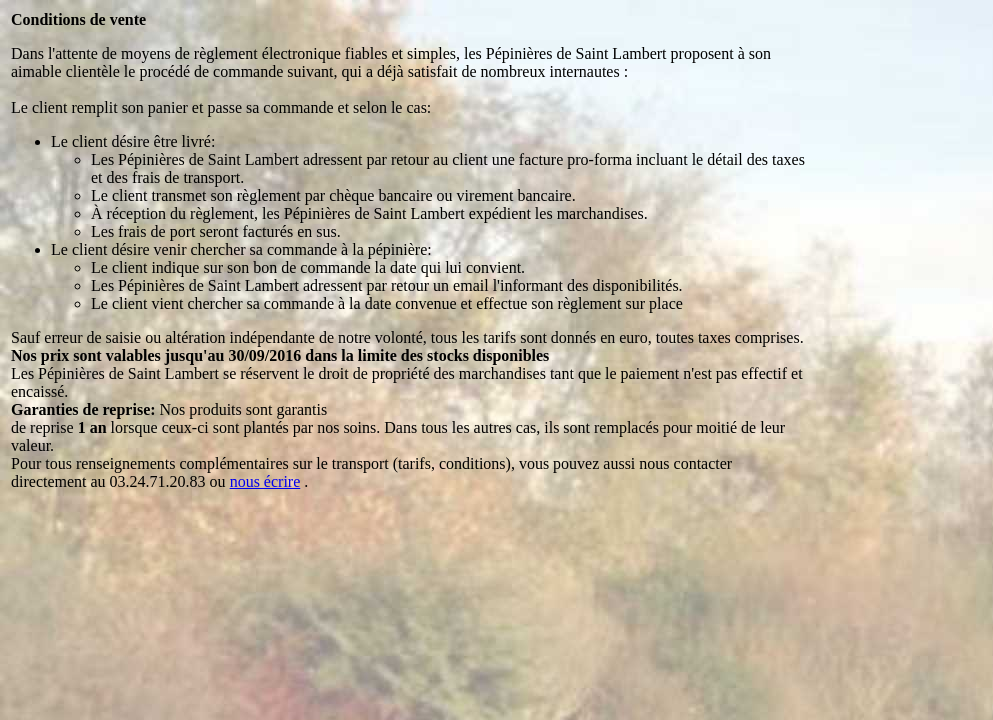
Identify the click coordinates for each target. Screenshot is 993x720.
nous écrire (265, 481)
